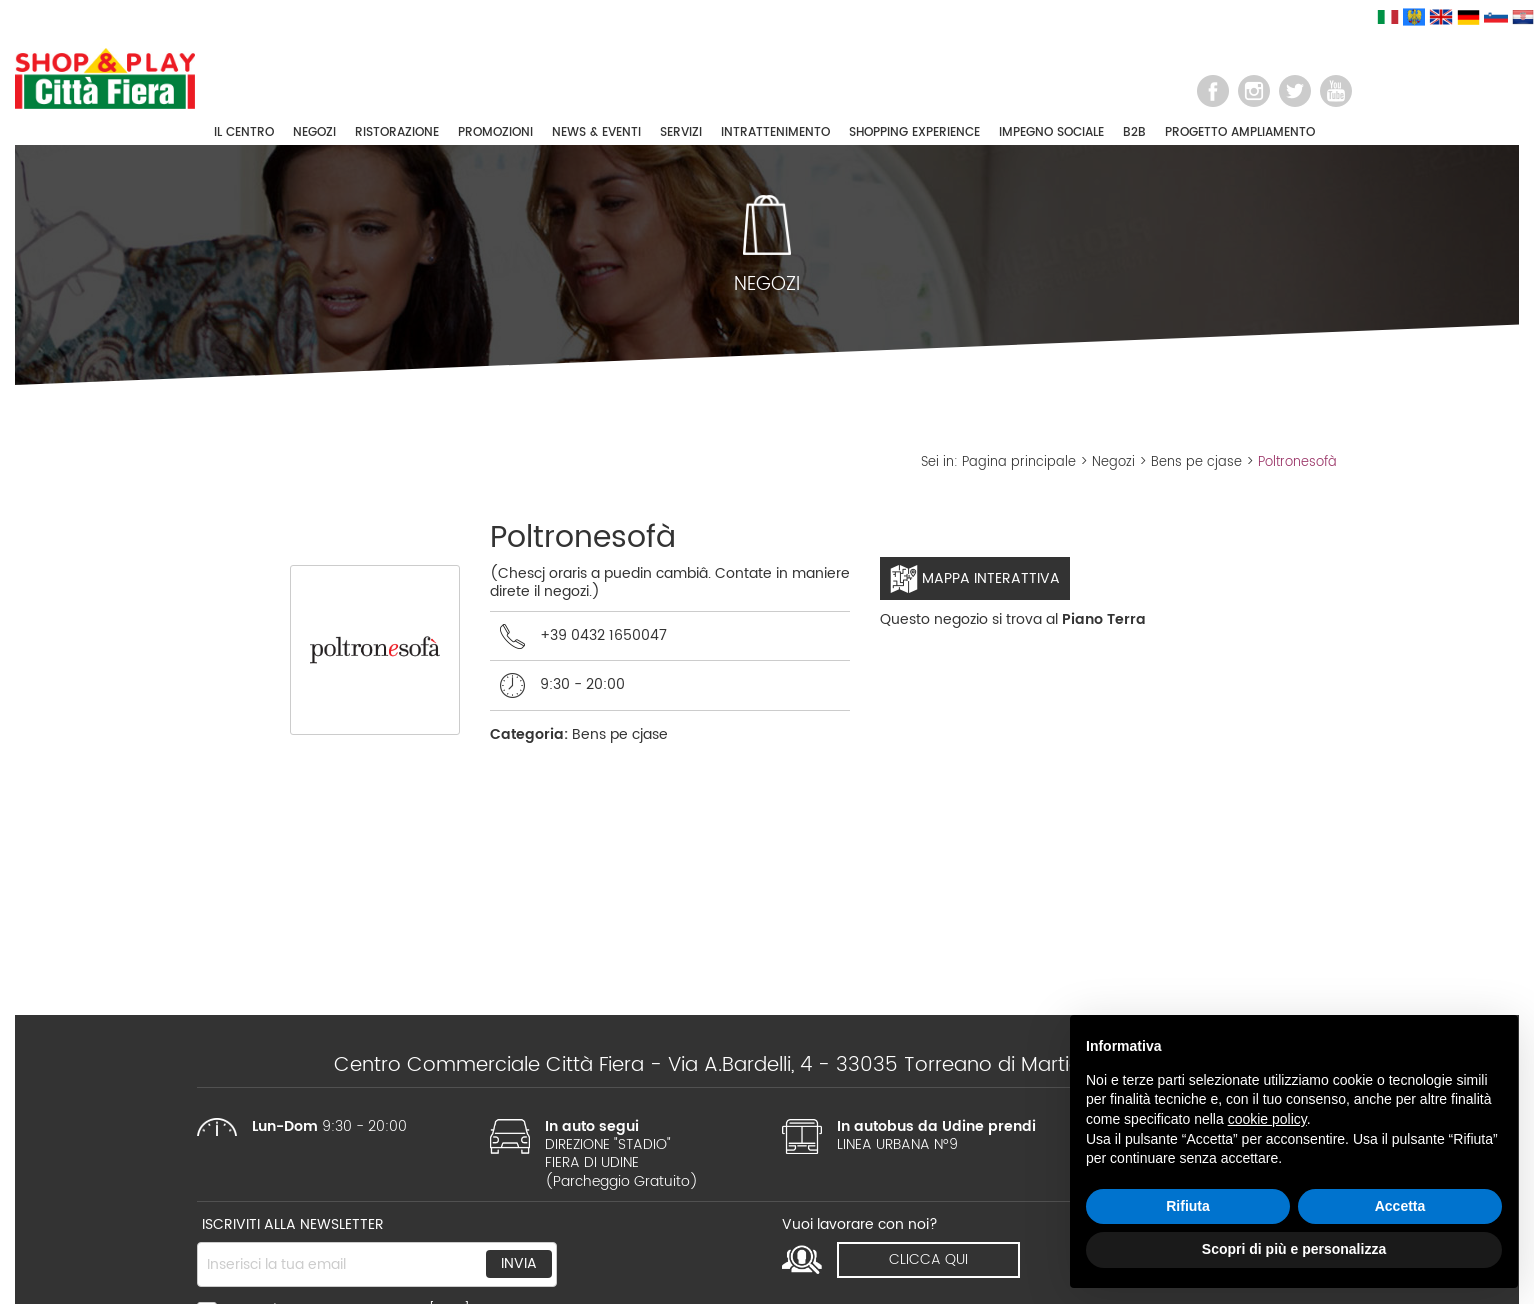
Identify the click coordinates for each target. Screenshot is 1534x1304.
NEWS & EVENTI (596, 132)
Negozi (1113, 462)
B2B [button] (1134, 132)
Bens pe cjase (1196, 462)
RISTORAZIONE (397, 132)
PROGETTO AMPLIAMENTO (1240, 132)
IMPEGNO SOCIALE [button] (1051, 132)
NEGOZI (314, 132)
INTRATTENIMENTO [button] (775, 132)
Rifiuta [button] (1188, 1206)
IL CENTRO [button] (244, 132)
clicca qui (928, 1259)
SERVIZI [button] (681, 132)
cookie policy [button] (1267, 1119)
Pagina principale (1019, 462)
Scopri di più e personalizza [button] (1294, 1249)
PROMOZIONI (495, 132)
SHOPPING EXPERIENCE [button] (914, 132)
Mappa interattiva (975, 579)
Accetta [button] (1400, 1206)
